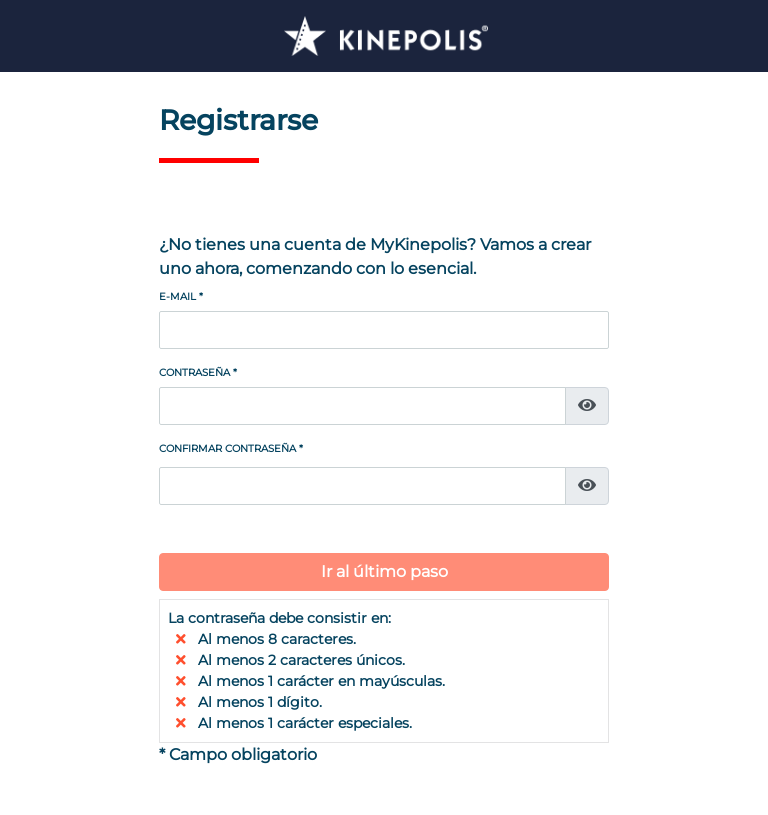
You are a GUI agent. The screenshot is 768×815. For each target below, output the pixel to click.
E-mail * (181, 296)
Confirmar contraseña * (231, 448)
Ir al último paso (384, 571)
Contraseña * (198, 372)
